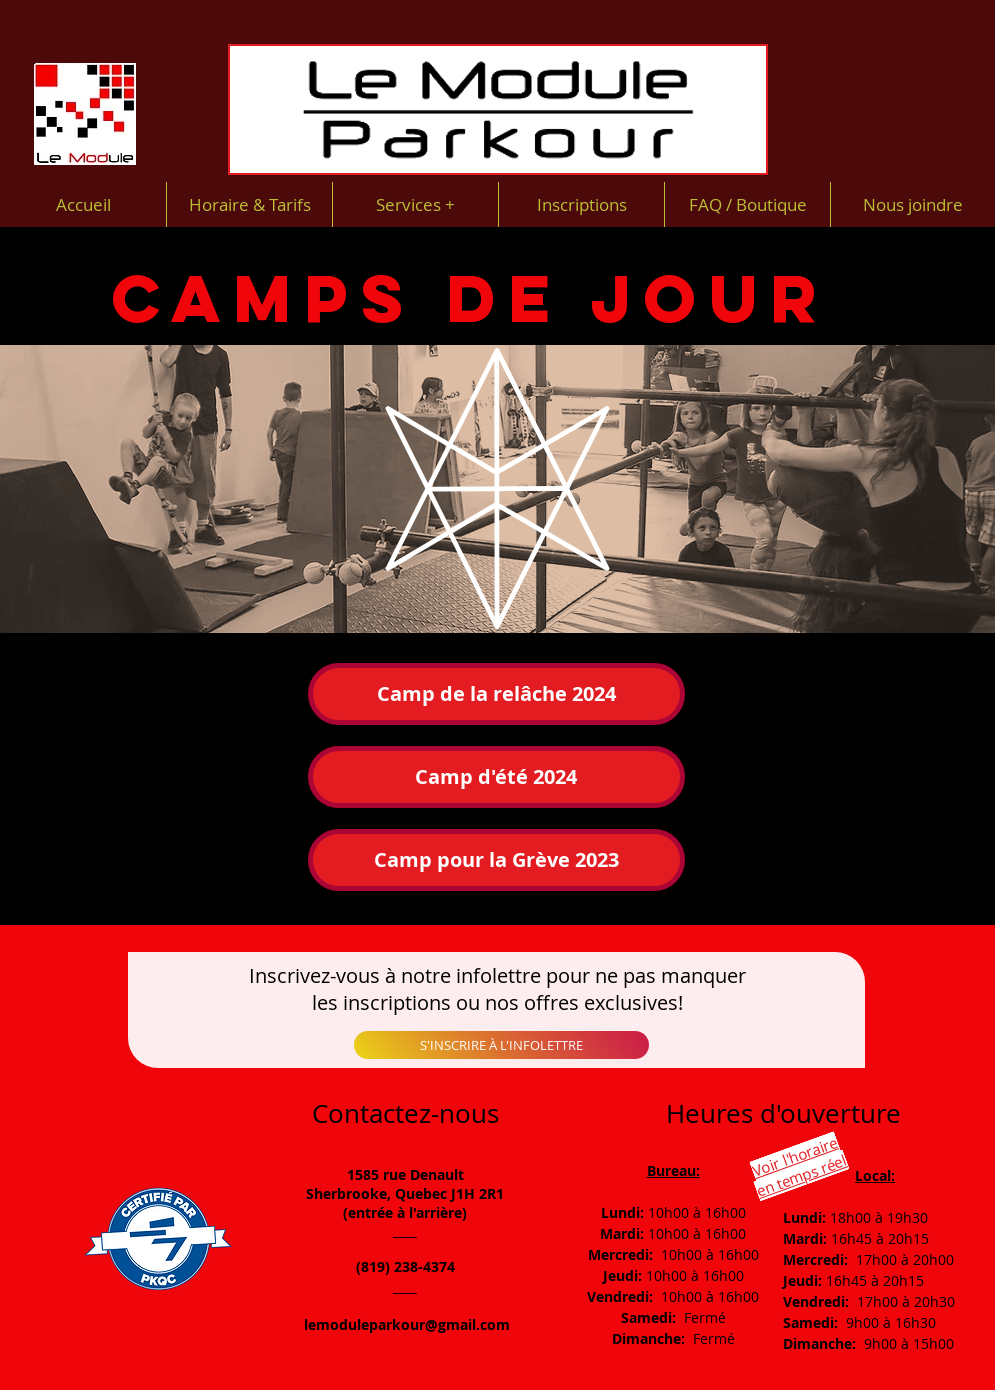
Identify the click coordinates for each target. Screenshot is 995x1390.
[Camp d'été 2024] (496, 777)
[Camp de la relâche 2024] (496, 694)
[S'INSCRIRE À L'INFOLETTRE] (501, 1045)
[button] (496, 860)
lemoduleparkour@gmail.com (407, 1324)
